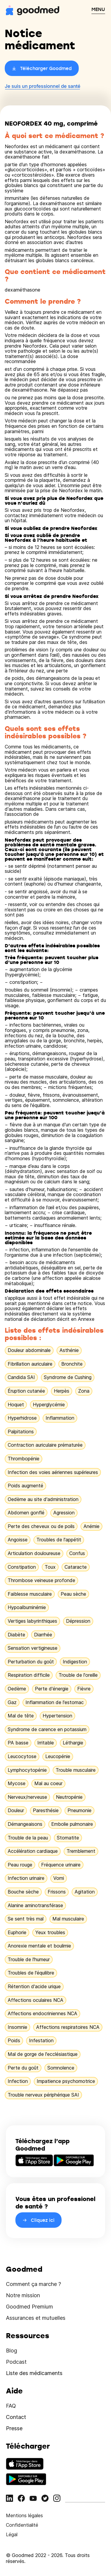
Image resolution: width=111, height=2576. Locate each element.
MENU (98, 9)
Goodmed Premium (29, 2306)
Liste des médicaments (34, 2373)
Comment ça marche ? (33, 2284)
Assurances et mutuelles (35, 2318)
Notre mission (23, 2295)
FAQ (11, 2406)
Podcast (16, 2362)
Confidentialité (22, 2525)
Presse (14, 2428)
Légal (11, 2534)
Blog (11, 2350)
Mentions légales (24, 2515)
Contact (16, 2417)
